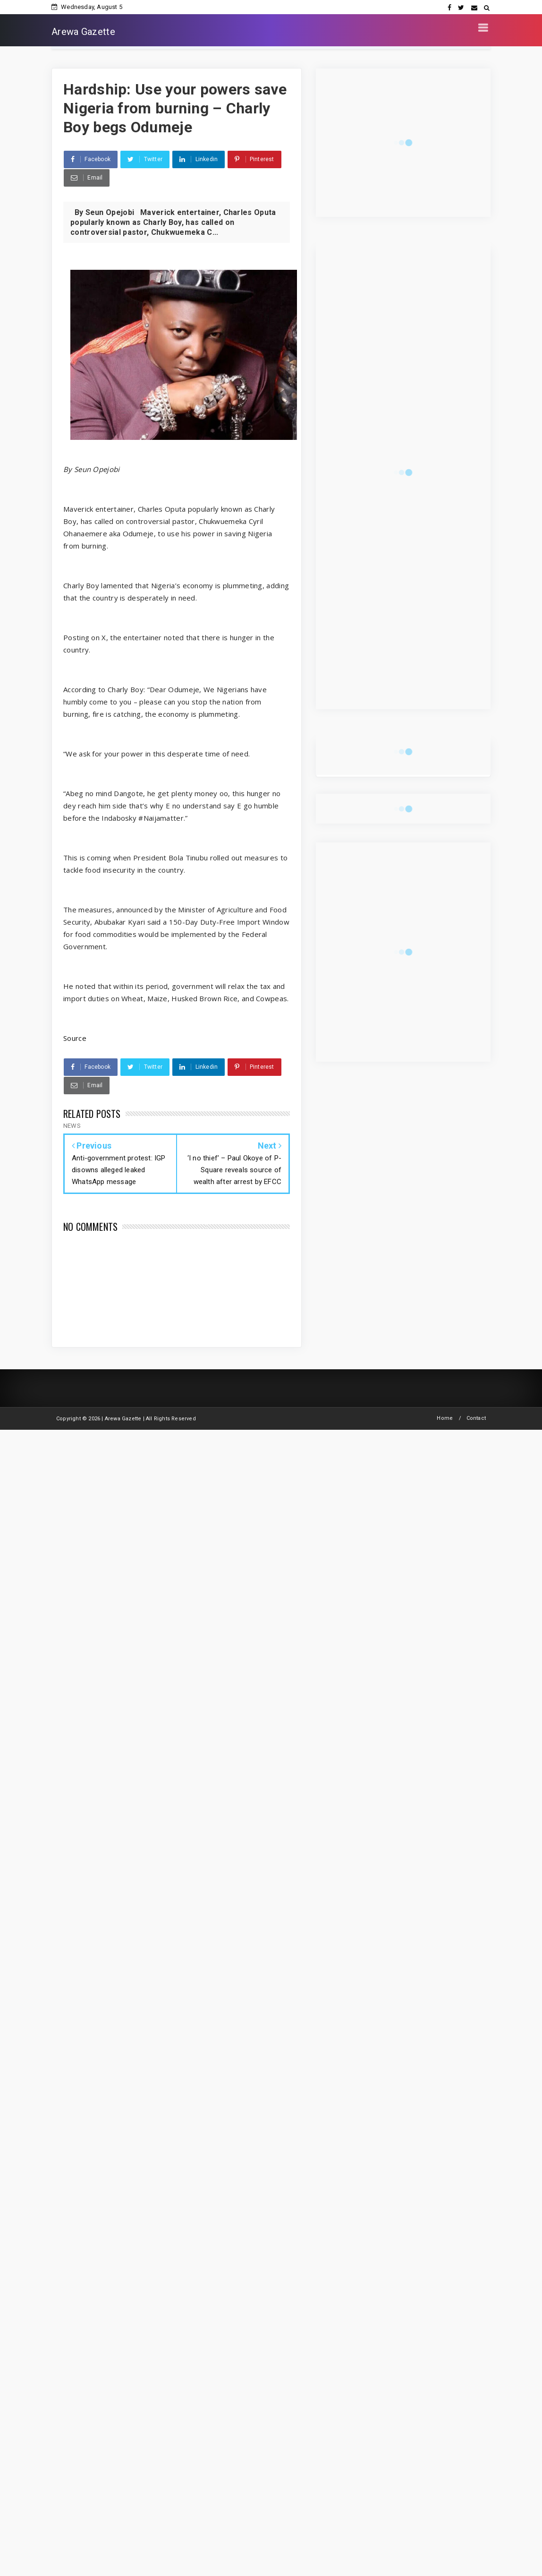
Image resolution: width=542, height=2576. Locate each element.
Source (74, 1038)
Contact (476, 1418)
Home (445, 1418)
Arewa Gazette (83, 31)
